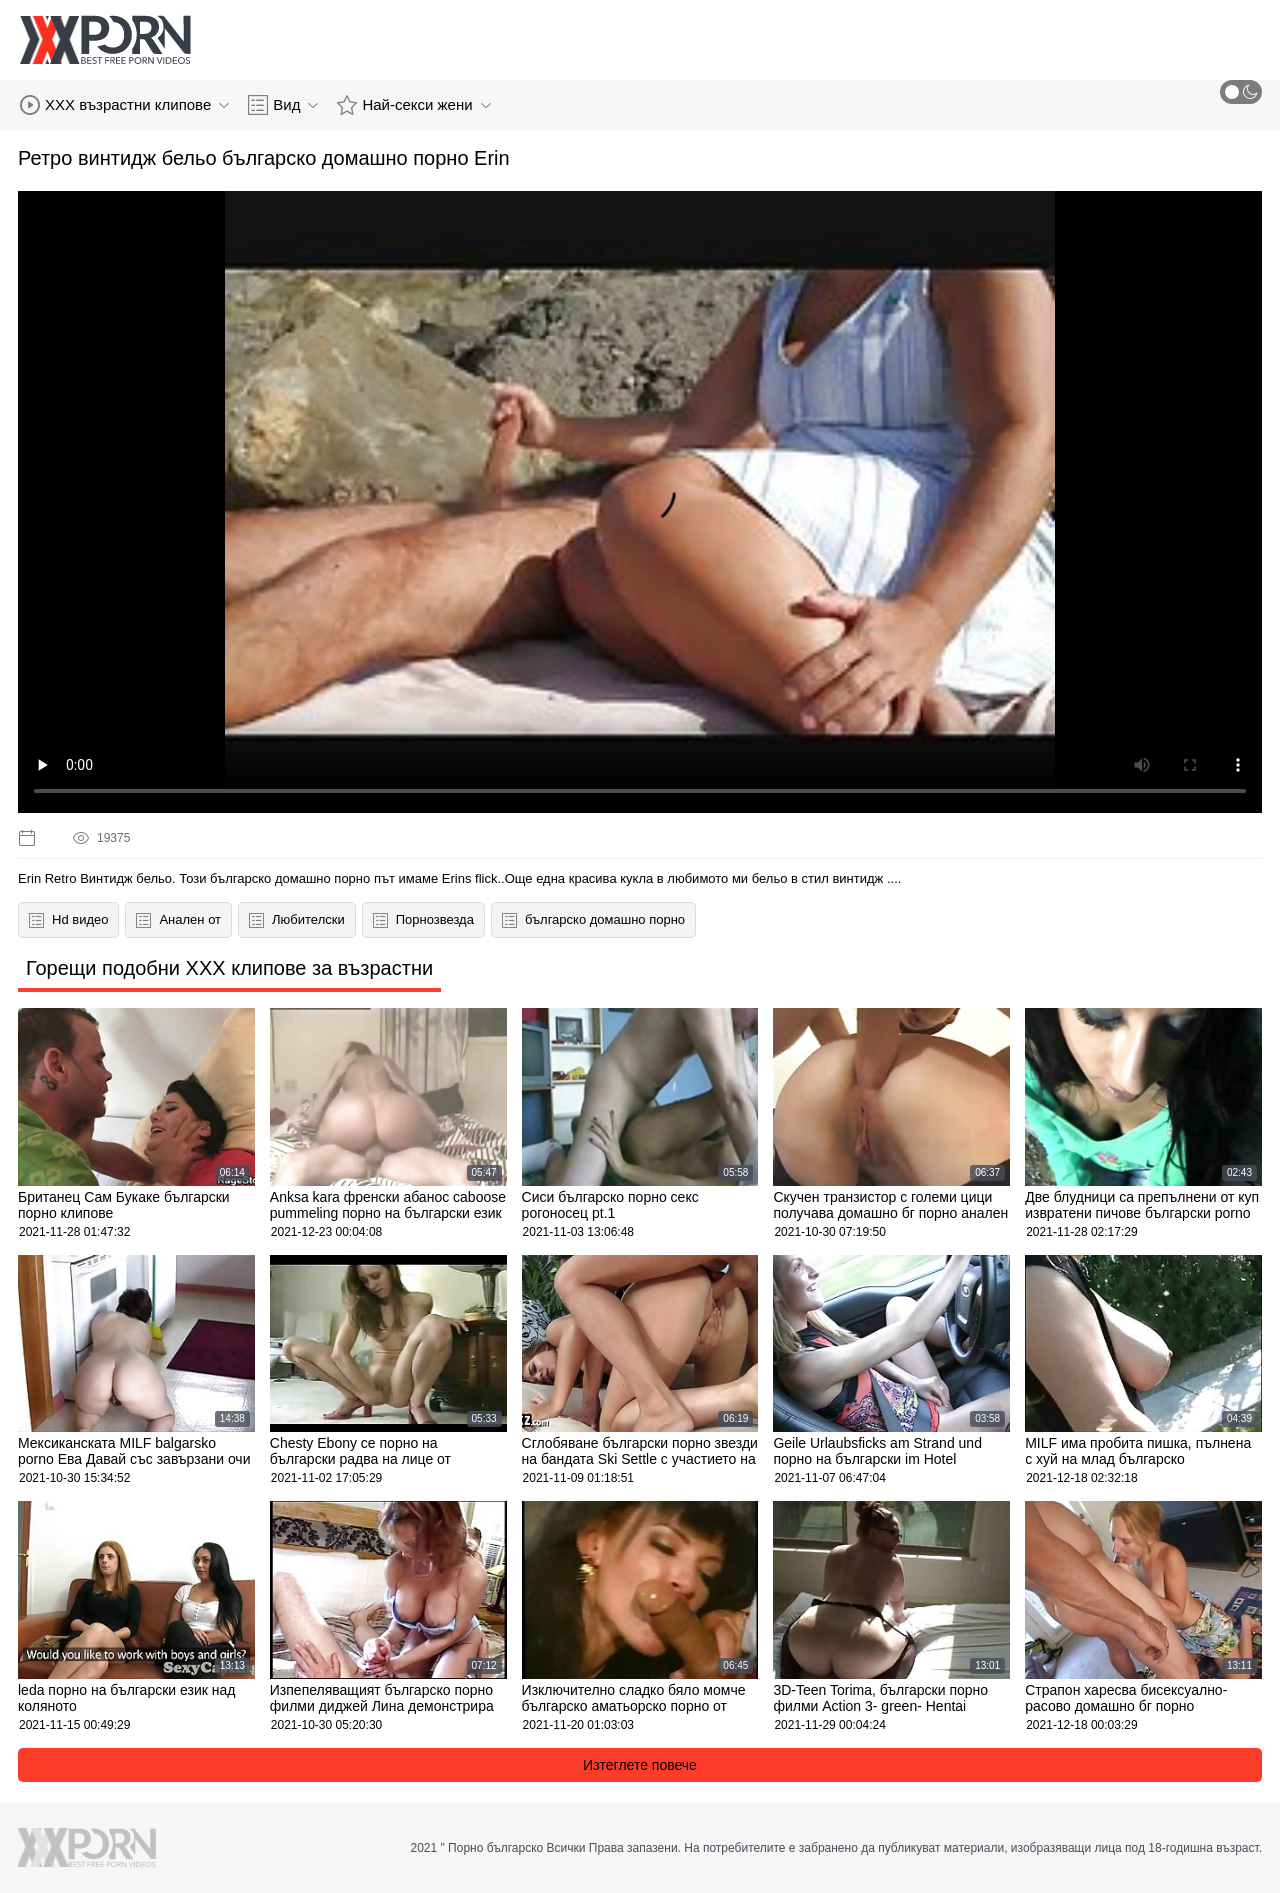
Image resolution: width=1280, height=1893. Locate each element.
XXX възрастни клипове (124, 105)
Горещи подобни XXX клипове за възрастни (229, 968)
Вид (283, 105)
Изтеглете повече (640, 1765)
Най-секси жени (413, 105)
